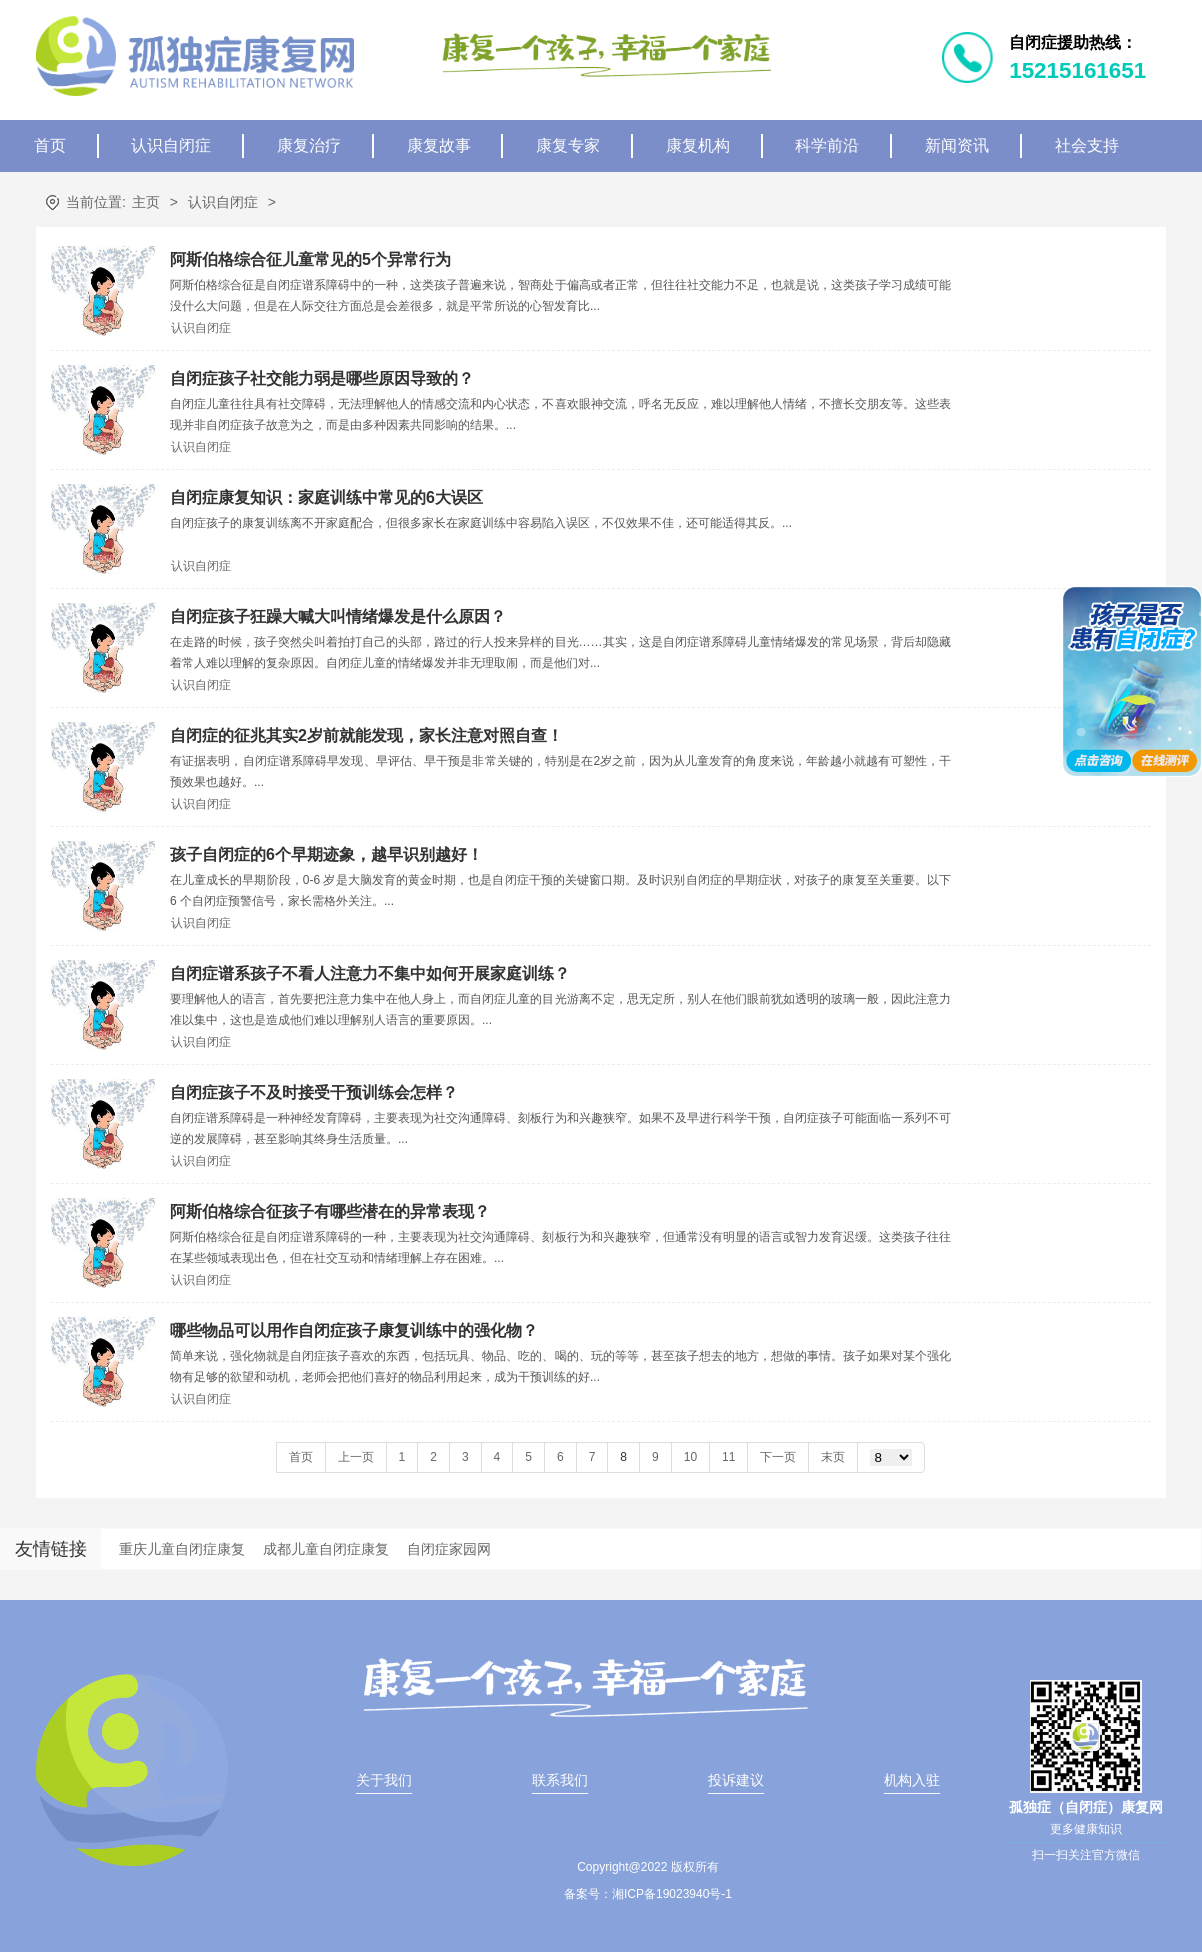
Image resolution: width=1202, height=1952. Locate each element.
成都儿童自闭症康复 (326, 1549)
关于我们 (384, 1780)
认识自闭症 (171, 145)
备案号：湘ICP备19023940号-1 (648, 1894)
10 (690, 1457)
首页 (50, 145)
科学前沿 (827, 145)
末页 (833, 1457)
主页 (146, 202)
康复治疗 (309, 145)
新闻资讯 (957, 145)
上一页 (356, 1457)
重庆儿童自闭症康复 (182, 1549)
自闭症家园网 (449, 1549)
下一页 (778, 1457)
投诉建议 (736, 1780)
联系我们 (560, 1780)
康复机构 (698, 145)
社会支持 (1087, 145)
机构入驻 (912, 1780)
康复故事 (439, 145)
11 (728, 1457)
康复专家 (568, 145)
